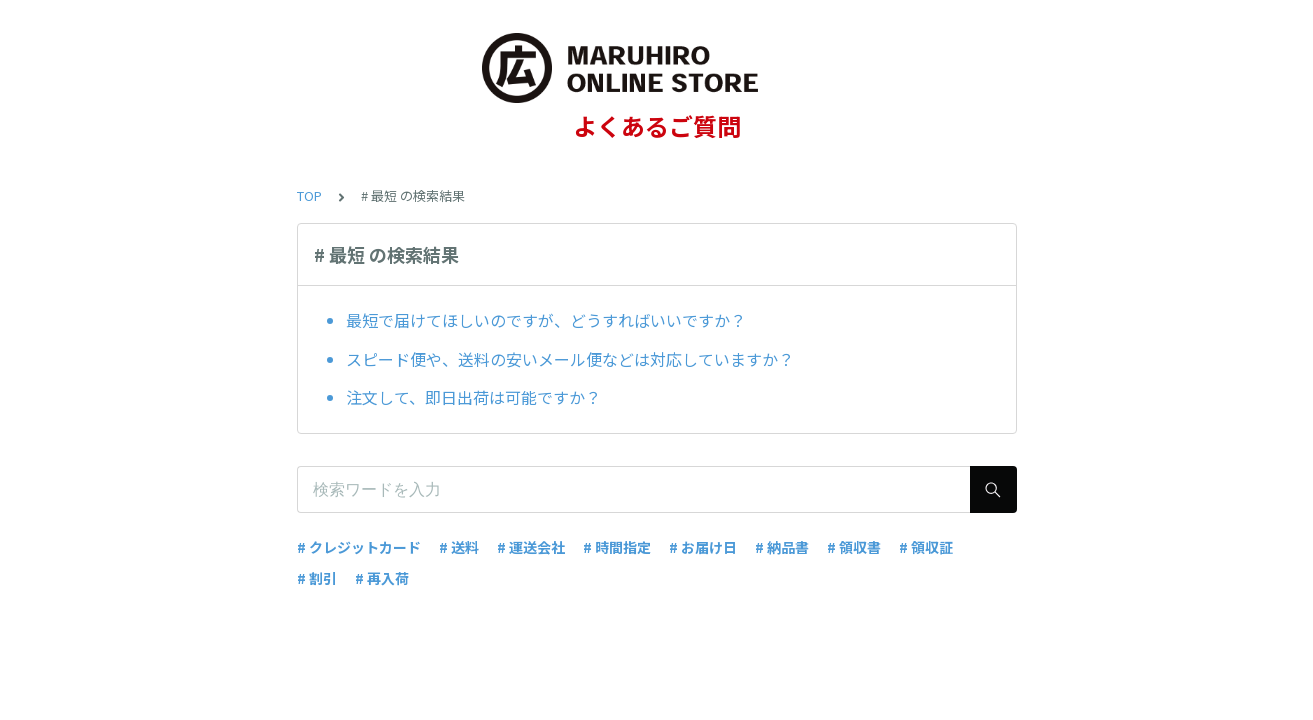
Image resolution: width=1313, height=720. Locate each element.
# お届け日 (703, 547)
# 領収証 (926, 547)
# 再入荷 (382, 578)
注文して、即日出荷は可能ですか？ (473, 397)
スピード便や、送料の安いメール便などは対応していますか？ (570, 359)
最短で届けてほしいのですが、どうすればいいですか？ (546, 320)
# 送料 (459, 547)
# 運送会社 (531, 547)
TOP (309, 195)
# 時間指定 (617, 547)
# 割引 (317, 578)
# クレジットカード (359, 547)
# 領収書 (854, 547)
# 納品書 (782, 547)
